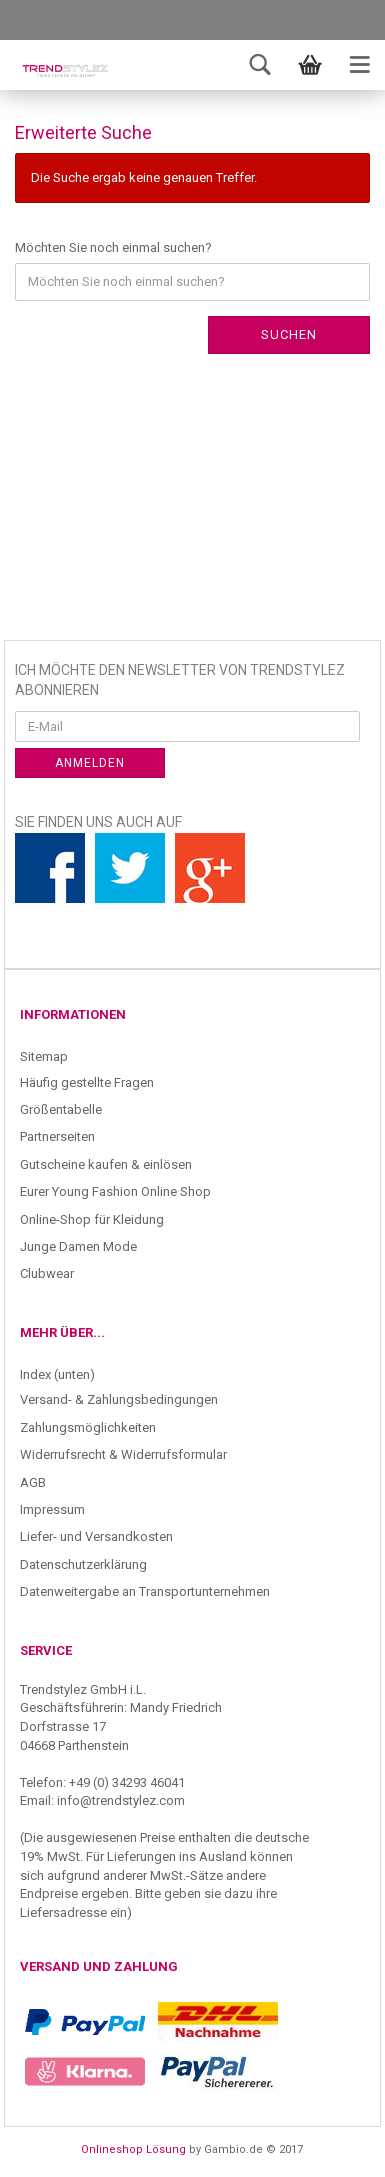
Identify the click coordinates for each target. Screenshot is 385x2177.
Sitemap (44, 1056)
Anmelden (90, 763)
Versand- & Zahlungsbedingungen (119, 1399)
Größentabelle (61, 1109)
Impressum (52, 1509)
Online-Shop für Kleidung (92, 1219)
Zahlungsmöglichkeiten (88, 1427)
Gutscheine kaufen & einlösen (106, 1164)
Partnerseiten (57, 1136)
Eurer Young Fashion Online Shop (115, 1191)
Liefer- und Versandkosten (96, 1536)
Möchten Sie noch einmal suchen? (113, 247)
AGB (33, 1482)
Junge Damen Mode (78, 1246)
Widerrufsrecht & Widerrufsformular (123, 1454)
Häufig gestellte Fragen (87, 1082)
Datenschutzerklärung (83, 1564)
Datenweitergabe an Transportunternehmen (145, 1591)
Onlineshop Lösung (133, 2149)
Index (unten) (57, 1374)
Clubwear (47, 1273)
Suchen (289, 334)
